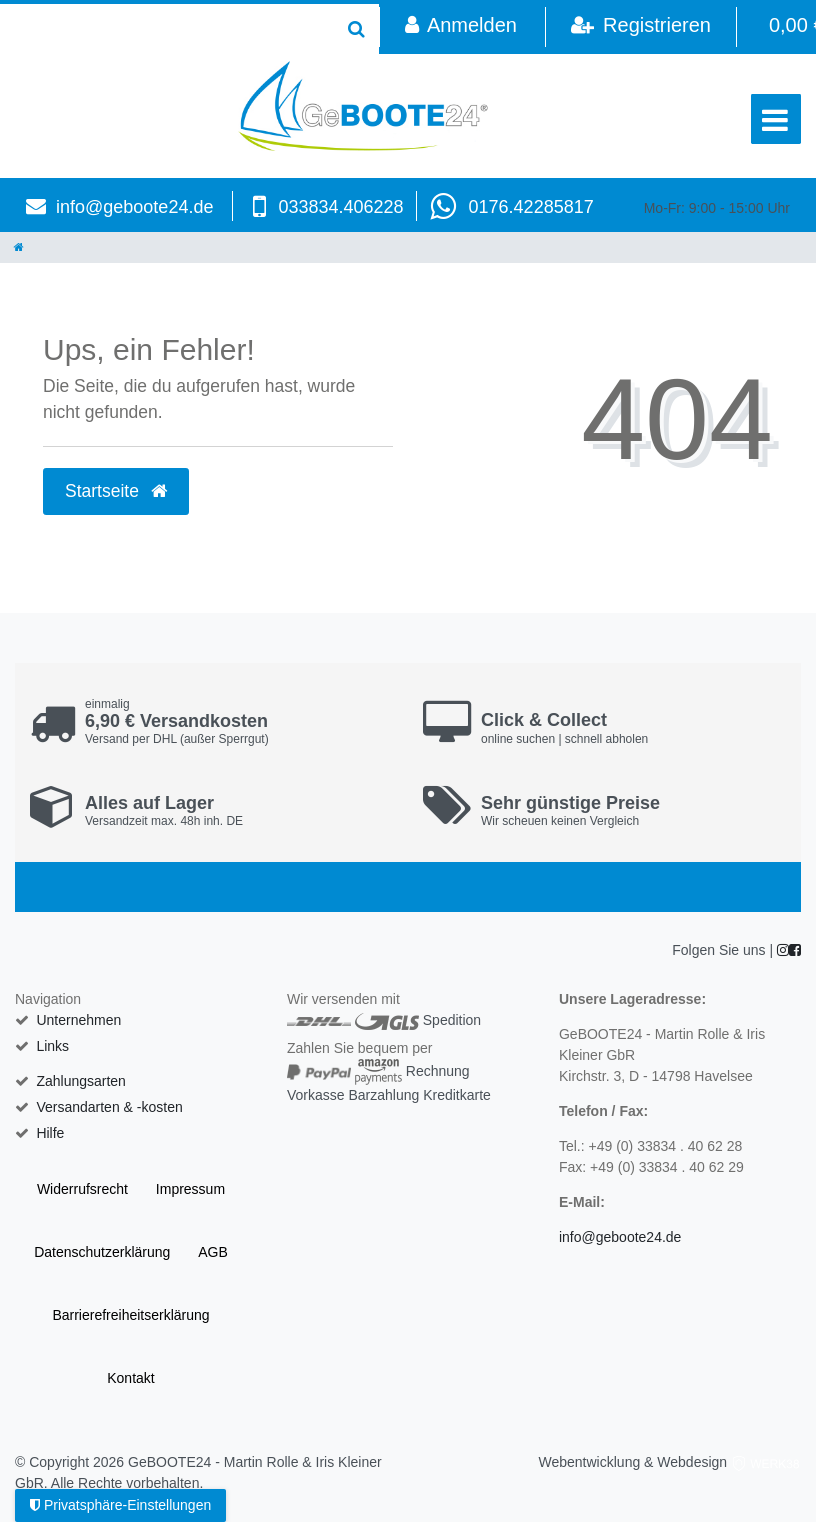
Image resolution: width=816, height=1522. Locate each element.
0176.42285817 (531, 207)
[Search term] (167, 29)
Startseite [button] (116, 491)
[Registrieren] (640, 27)
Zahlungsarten (81, 1081)
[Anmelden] (460, 27)
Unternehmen (78, 1020)
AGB (213, 1252)
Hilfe (50, 1133)
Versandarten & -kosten (109, 1107)
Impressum (190, 1189)
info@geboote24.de (134, 207)
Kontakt (130, 1378)
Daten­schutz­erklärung (102, 1252)
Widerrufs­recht (82, 1189)
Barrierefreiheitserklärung (130, 1315)
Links (52, 1046)
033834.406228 (340, 207)
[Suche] (356, 29)
